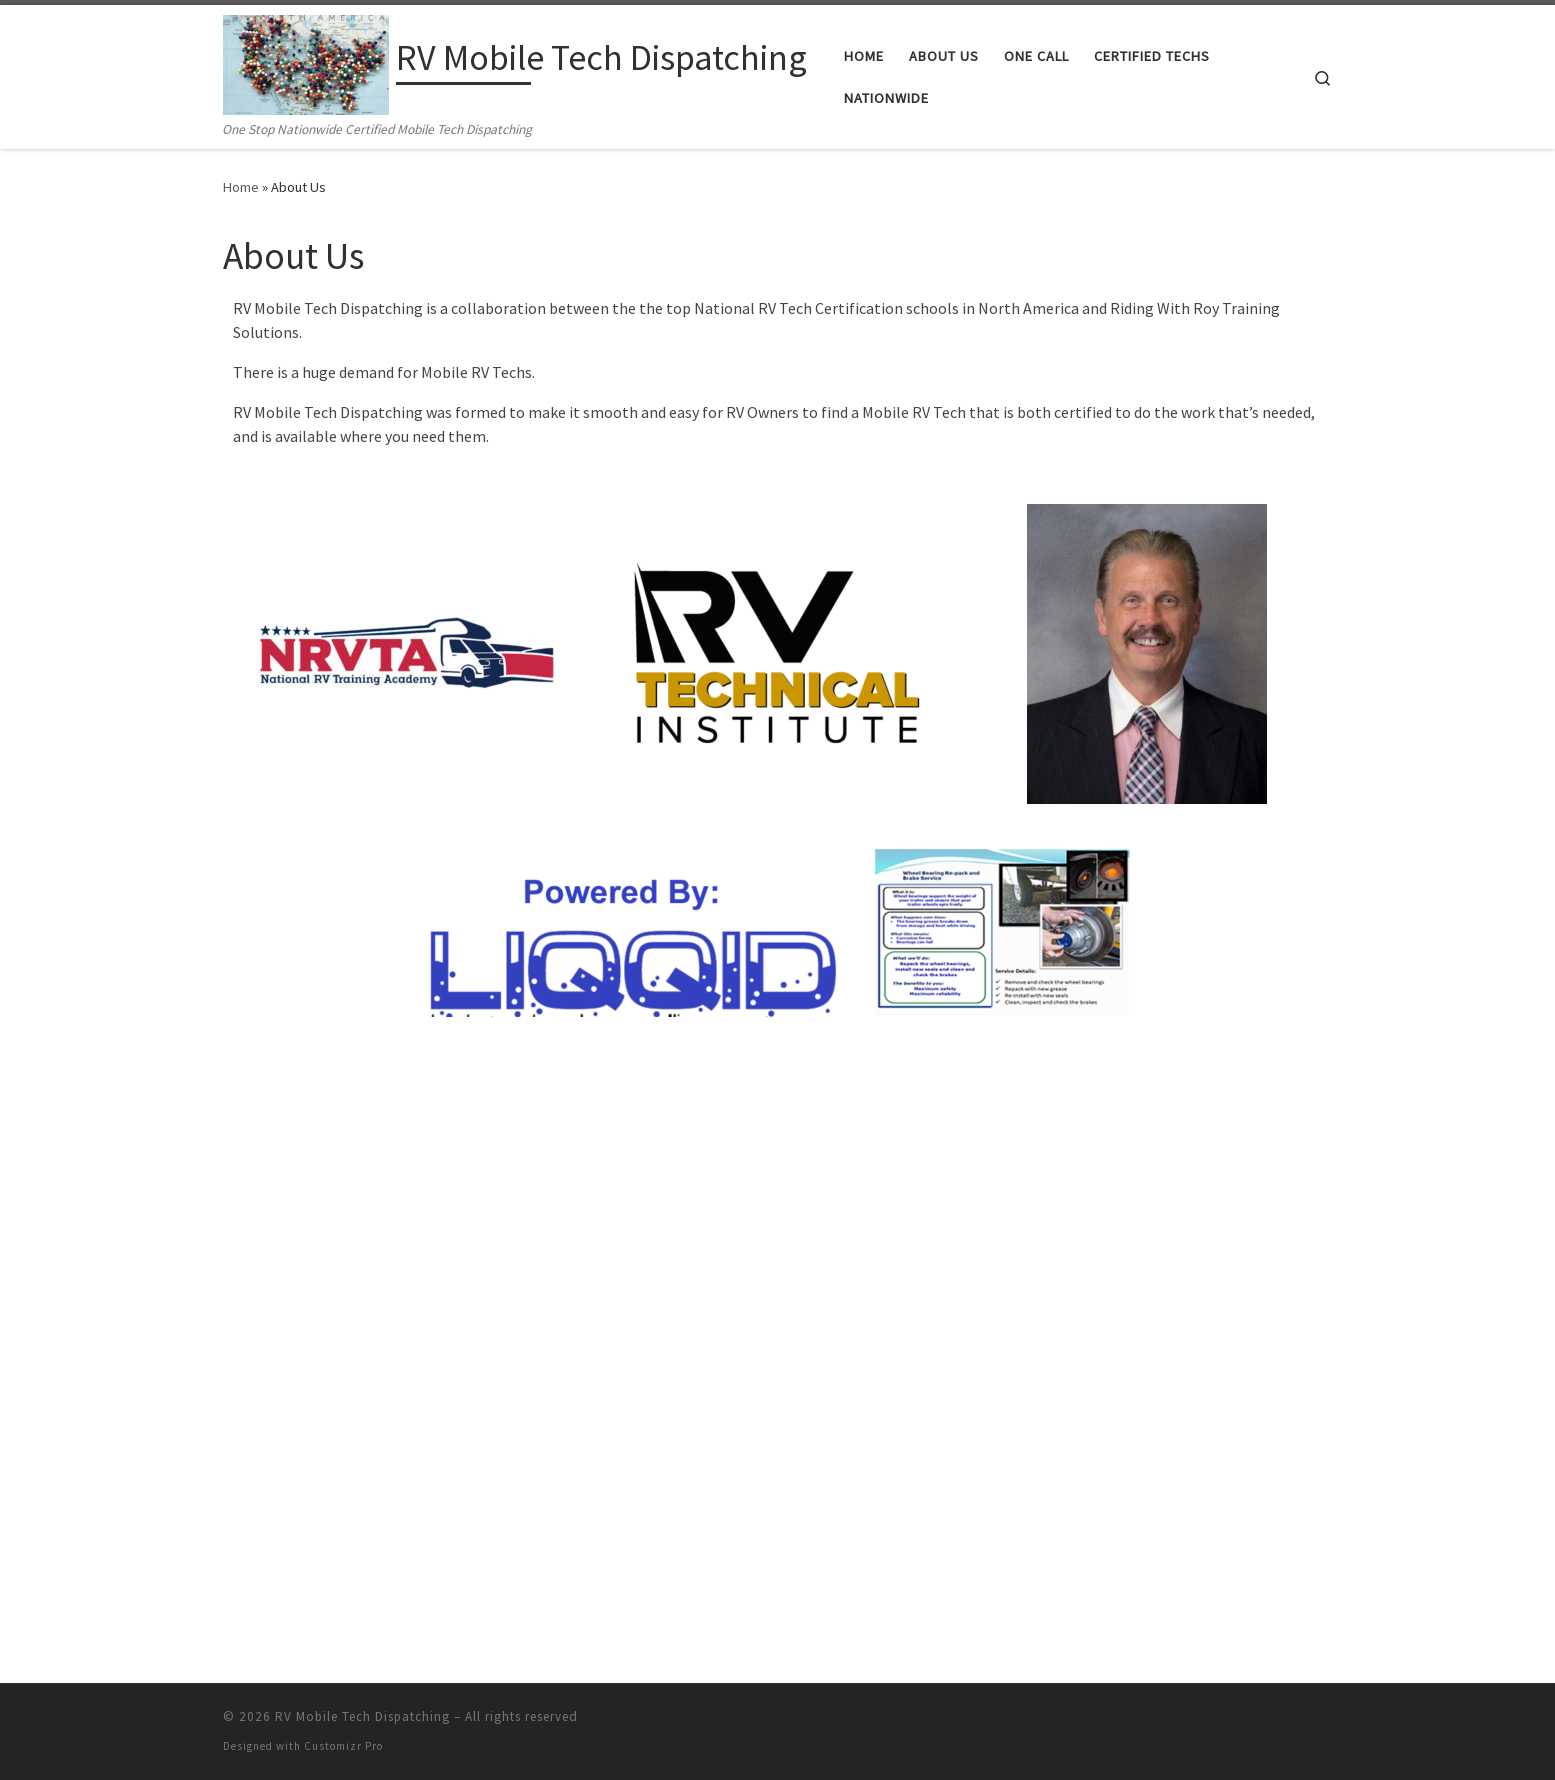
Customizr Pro (343, 1155)
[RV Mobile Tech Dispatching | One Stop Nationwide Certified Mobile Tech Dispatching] (306, 61)
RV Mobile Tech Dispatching (362, 1125)
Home (241, 187)
